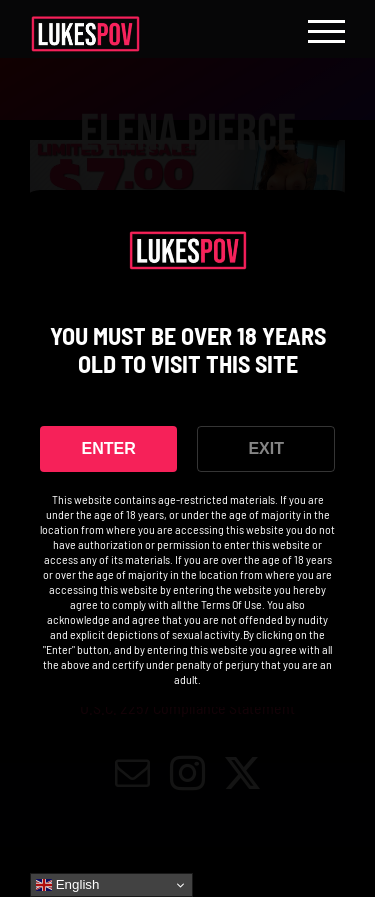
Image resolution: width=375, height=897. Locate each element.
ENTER (109, 448)
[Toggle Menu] (326, 31)
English (67, 885)
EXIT (266, 448)
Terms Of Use (231, 604)
